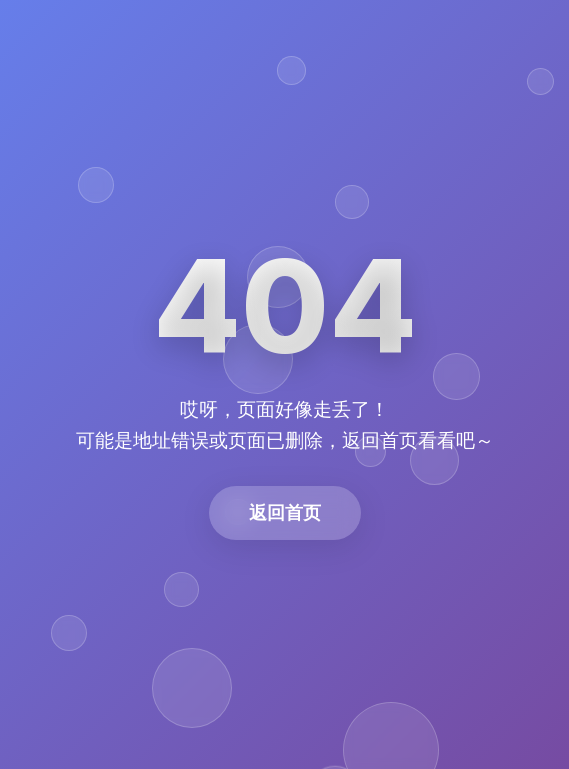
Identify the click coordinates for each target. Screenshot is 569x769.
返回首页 (285, 512)
